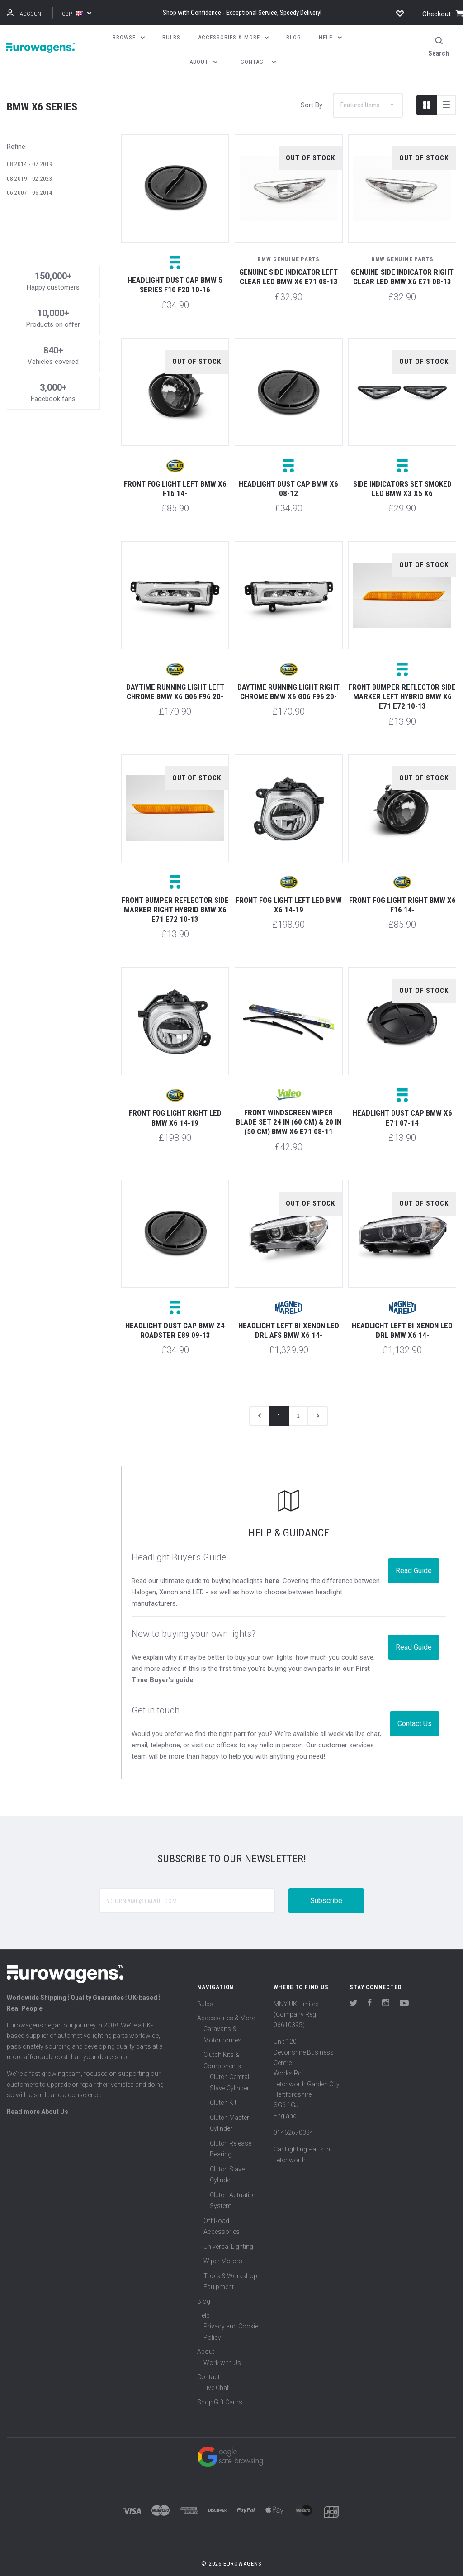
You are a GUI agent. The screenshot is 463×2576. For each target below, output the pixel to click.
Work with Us (222, 2347)
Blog (203, 2285)
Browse (129, 37)
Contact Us (414, 1707)
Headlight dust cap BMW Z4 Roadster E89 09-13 (175, 1314)
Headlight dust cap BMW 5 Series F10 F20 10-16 (175, 269)
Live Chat (216, 2372)
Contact (208, 2361)
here (272, 1565)
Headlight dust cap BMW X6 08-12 (288, 472)
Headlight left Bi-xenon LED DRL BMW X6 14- (402, 1314)
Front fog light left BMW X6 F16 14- (175, 472)
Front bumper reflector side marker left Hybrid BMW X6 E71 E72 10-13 (402, 681)
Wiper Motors (222, 2245)
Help (203, 2299)
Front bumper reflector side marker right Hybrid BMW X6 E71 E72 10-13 (175, 894)
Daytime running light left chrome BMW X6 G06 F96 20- (175, 676)
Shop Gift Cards (219, 2386)
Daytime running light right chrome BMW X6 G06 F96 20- (288, 676)
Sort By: (312, 89)
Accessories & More (226, 2002)
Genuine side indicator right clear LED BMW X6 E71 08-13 (402, 261)
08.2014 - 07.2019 (29, 148)
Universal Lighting (228, 2230)
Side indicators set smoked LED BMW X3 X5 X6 (402, 472)
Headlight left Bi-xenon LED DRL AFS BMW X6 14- (288, 1314)
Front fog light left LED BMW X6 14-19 (289, 889)
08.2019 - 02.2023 (29, 162)
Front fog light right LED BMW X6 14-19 (175, 1101)
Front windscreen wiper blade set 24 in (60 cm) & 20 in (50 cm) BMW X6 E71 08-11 (288, 1106)
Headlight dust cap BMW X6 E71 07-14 (402, 1101)
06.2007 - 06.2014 (29, 176)
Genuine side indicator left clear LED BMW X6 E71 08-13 (288, 261)
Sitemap (231, 2564)
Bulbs (205, 1988)
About (205, 2335)
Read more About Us (37, 2095)
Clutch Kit (223, 2086)
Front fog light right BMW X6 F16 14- (402, 889)
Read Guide (414, 1554)
